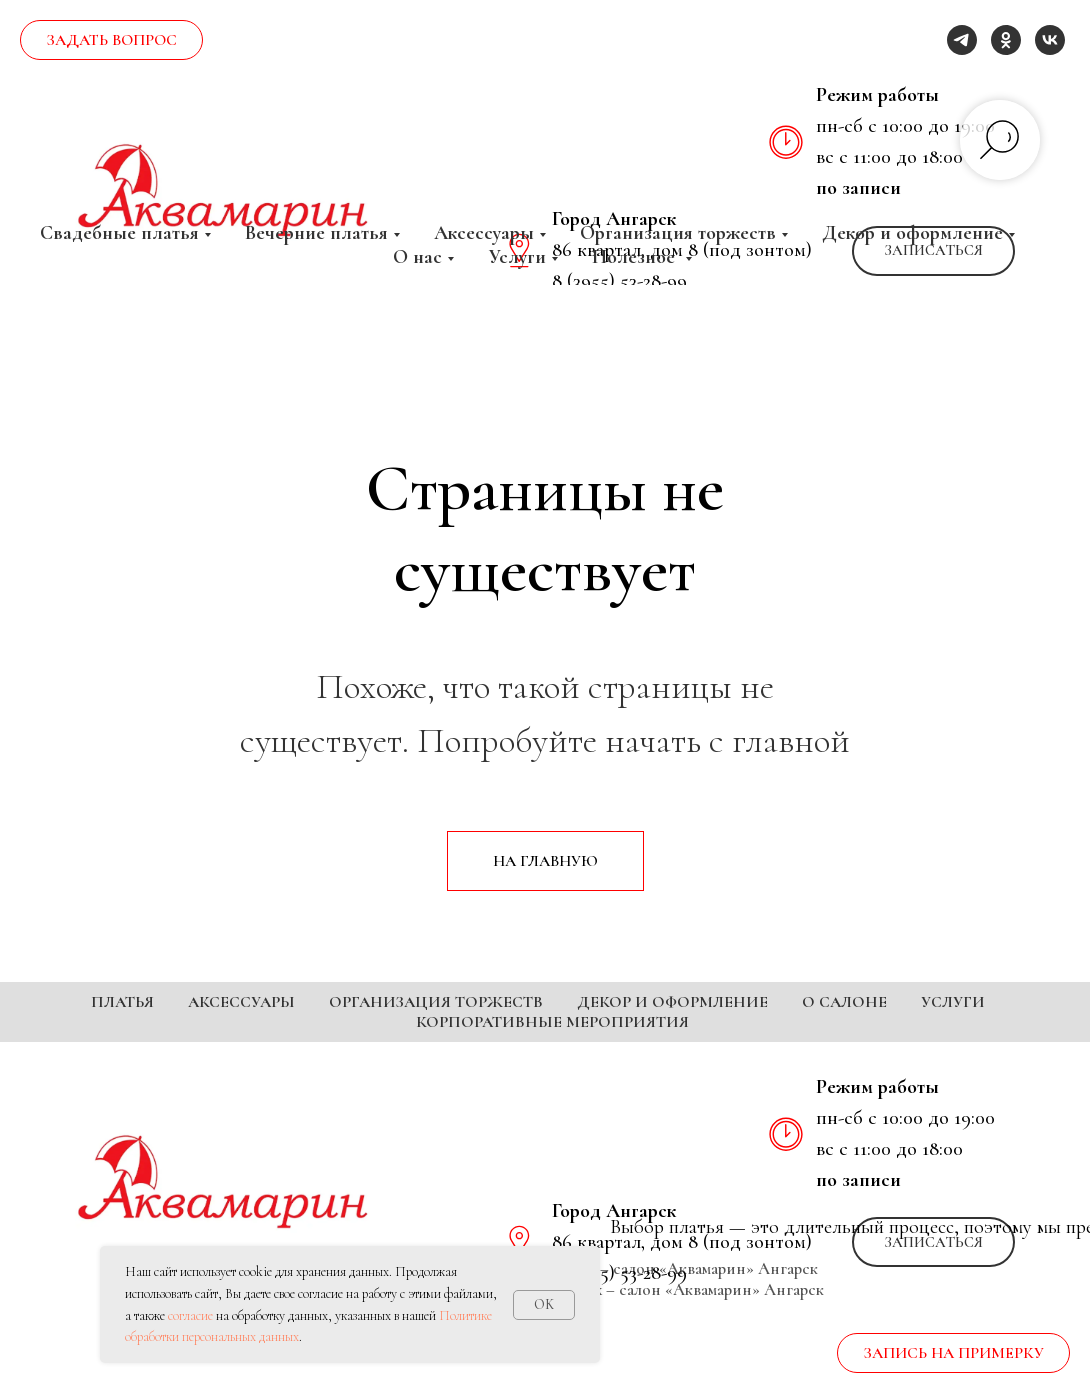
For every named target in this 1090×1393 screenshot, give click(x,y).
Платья (122, 1002)
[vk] (1050, 40)
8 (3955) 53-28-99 (619, 1273)
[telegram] (962, 40)
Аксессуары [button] (484, 233)
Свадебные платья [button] (119, 233)
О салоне (844, 1002)
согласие (190, 1315)
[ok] (1006, 40)
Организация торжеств (436, 1002)
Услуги (953, 1002)
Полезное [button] (636, 257)
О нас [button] (417, 257)
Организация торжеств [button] (678, 233)
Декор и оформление (672, 1002)
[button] (933, 1242)
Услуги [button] (517, 257)
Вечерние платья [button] (316, 233)
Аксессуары (241, 1002)
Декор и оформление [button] (912, 233)
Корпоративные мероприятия (552, 1022)
